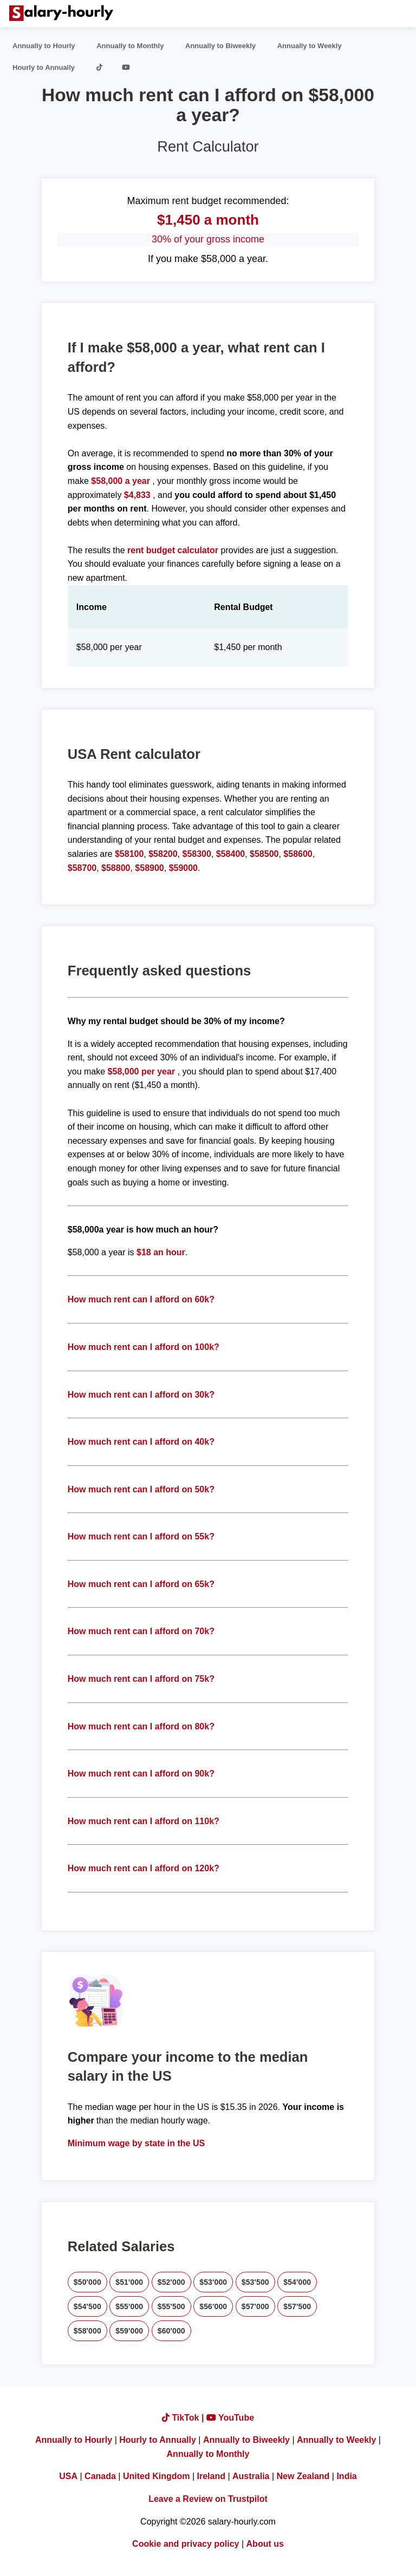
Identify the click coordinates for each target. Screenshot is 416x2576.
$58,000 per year (142, 1071)
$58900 (149, 868)
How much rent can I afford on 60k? (141, 1299)
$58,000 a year (121, 481)
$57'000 (255, 2306)
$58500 (264, 853)
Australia (250, 2476)
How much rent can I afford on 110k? (143, 1821)
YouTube (230, 2417)
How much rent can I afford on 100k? (143, 1347)
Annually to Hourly (43, 46)
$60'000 (171, 2330)
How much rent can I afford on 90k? (141, 1773)
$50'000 (87, 2282)
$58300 (197, 853)
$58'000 (87, 2330)
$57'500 (297, 2306)
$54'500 (87, 2306)
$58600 (297, 853)
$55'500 (171, 2306)
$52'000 (171, 2282)
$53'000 (213, 2282)
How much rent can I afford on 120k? (143, 1868)
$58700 (82, 868)
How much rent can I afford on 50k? (141, 1489)
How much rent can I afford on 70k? (141, 1631)
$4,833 (137, 495)
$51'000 (129, 2282)
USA (68, 2476)
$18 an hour (160, 1252)
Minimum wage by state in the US (136, 2143)
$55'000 (129, 2306)
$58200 (162, 853)
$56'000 (213, 2306)
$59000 (183, 868)
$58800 (115, 868)
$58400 (230, 853)
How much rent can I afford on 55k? (141, 1536)
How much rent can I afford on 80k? (141, 1726)
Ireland (211, 2476)
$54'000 (297, 2282)
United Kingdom (156, 2476)
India (346, 2476)
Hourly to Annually (43, 67)
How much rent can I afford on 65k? (141, 1584)
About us (265, 2543)
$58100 (129, 853)
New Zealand (303, 2476)
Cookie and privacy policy (185, 2543)
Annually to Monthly (130, 46)
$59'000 (129, 2330)
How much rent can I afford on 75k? (141, 1678)
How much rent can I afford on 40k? (141, 1441)
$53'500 (255, 2282)
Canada (100, 2476)
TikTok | (184, 2417)
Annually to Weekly (309, 46)
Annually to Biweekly (220, 46)
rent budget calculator (172, 550)
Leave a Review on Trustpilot (208, 2498)
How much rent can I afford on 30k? (141, 1394)
